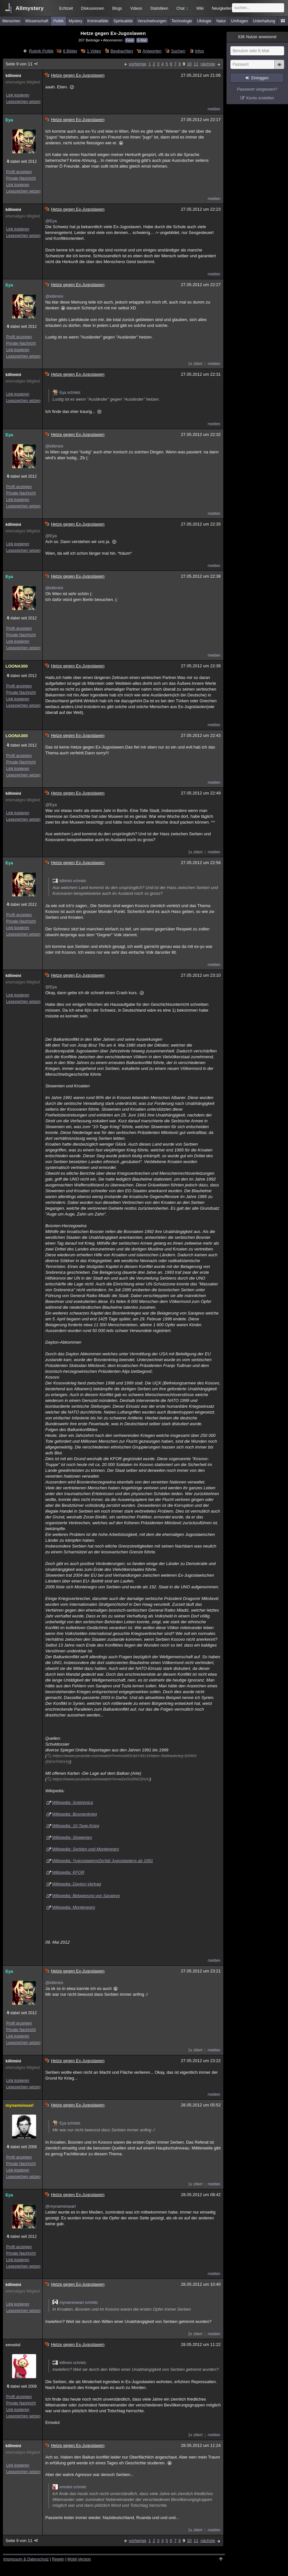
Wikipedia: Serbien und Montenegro (85, 1849)
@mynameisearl (60, 2206)
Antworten (151, 51)
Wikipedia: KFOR (68, 1872)
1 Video (94, 51)
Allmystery (30, 8)
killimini (13, 75)
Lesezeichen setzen (23, 101)
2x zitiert (195, 2334)
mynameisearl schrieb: (75, 2302)
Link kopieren (17, 95)
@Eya (51, 220)
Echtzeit (66, 8)
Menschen (11, 21)
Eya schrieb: (66, 392)
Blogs (117, 8)
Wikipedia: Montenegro (73, 1907)
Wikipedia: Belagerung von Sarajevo (86, 1895)
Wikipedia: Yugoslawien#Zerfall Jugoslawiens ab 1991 (102, 1860)
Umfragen (239, 21)
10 (189, 63)
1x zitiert (195, 363)
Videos (136, 8)
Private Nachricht (21, 178)
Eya (9, 119)
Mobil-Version (79, 2559)
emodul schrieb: (69, 2487)
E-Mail (142, 40)
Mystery (75, 21)
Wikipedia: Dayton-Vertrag (76, 1884)
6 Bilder (70, 51)
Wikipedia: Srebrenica (72, 1802)
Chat (182, 8)
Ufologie (204, 21)
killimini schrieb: (69, 881)
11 (196, 63)
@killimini (54, 296)
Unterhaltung (264, 21)
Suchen (178, 51)
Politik (58, 21)
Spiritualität (122, 21)
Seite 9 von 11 (22, 63)
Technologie (182, 21)
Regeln (58, 2559)
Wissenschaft (36, 21)
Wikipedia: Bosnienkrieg (74, 1814)
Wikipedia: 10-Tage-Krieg (75, 1825)
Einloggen (260, 78)
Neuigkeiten (222, 8)
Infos (199, 51)
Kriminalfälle (97, 21)
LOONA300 (17, 666)
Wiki (200, 8)
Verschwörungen (152, 21)
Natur (221, 21)
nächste (207, 63)
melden (214, 109)
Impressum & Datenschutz (26, 2559)
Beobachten (122, 51)
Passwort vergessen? (257, 89)
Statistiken (159, 8)
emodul (13, 2344)
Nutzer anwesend (257, 37)
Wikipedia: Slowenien (72, 1837)
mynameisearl (20, 2105)
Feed (130, 40)
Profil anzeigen (19, 172)
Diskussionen (92, 8)
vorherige (137, 63)
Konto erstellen (260, 97)
